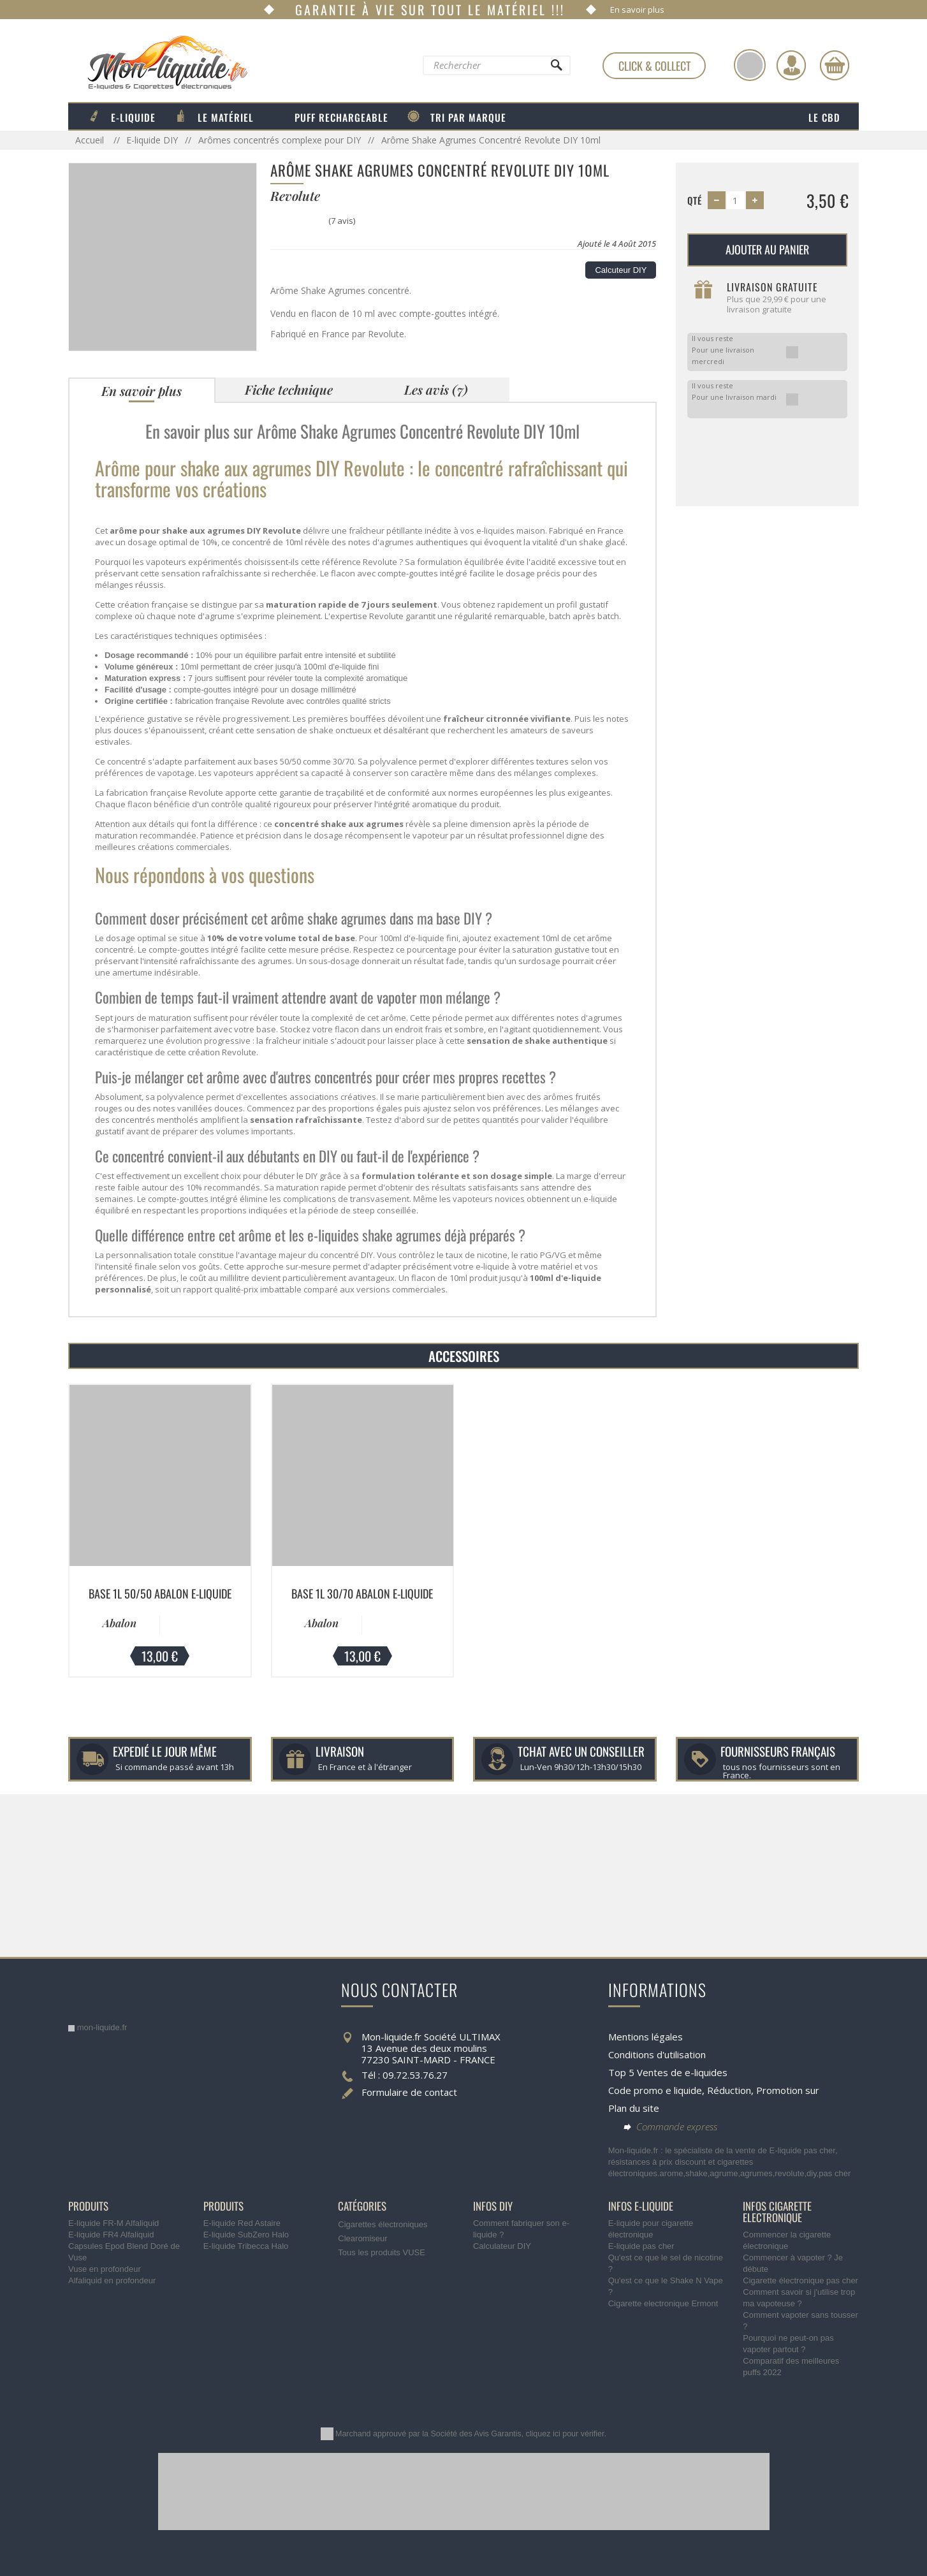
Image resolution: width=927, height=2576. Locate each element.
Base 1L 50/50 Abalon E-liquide (160, 1593)
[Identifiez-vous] (791, 65)
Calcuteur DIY (620, 270)
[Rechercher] (556, 68)
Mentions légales (645, 2036)
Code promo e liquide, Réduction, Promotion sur (713, 2090)
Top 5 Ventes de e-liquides (667, 2072)
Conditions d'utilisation (657, 2054)
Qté (694, 200)
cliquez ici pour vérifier (565, 2433)
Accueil (90, 140)
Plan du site (633, 2108)
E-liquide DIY (152, 140)
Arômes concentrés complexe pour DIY (279, 140)
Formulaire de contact (409, 2092)
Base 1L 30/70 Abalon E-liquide (362, 1593)
